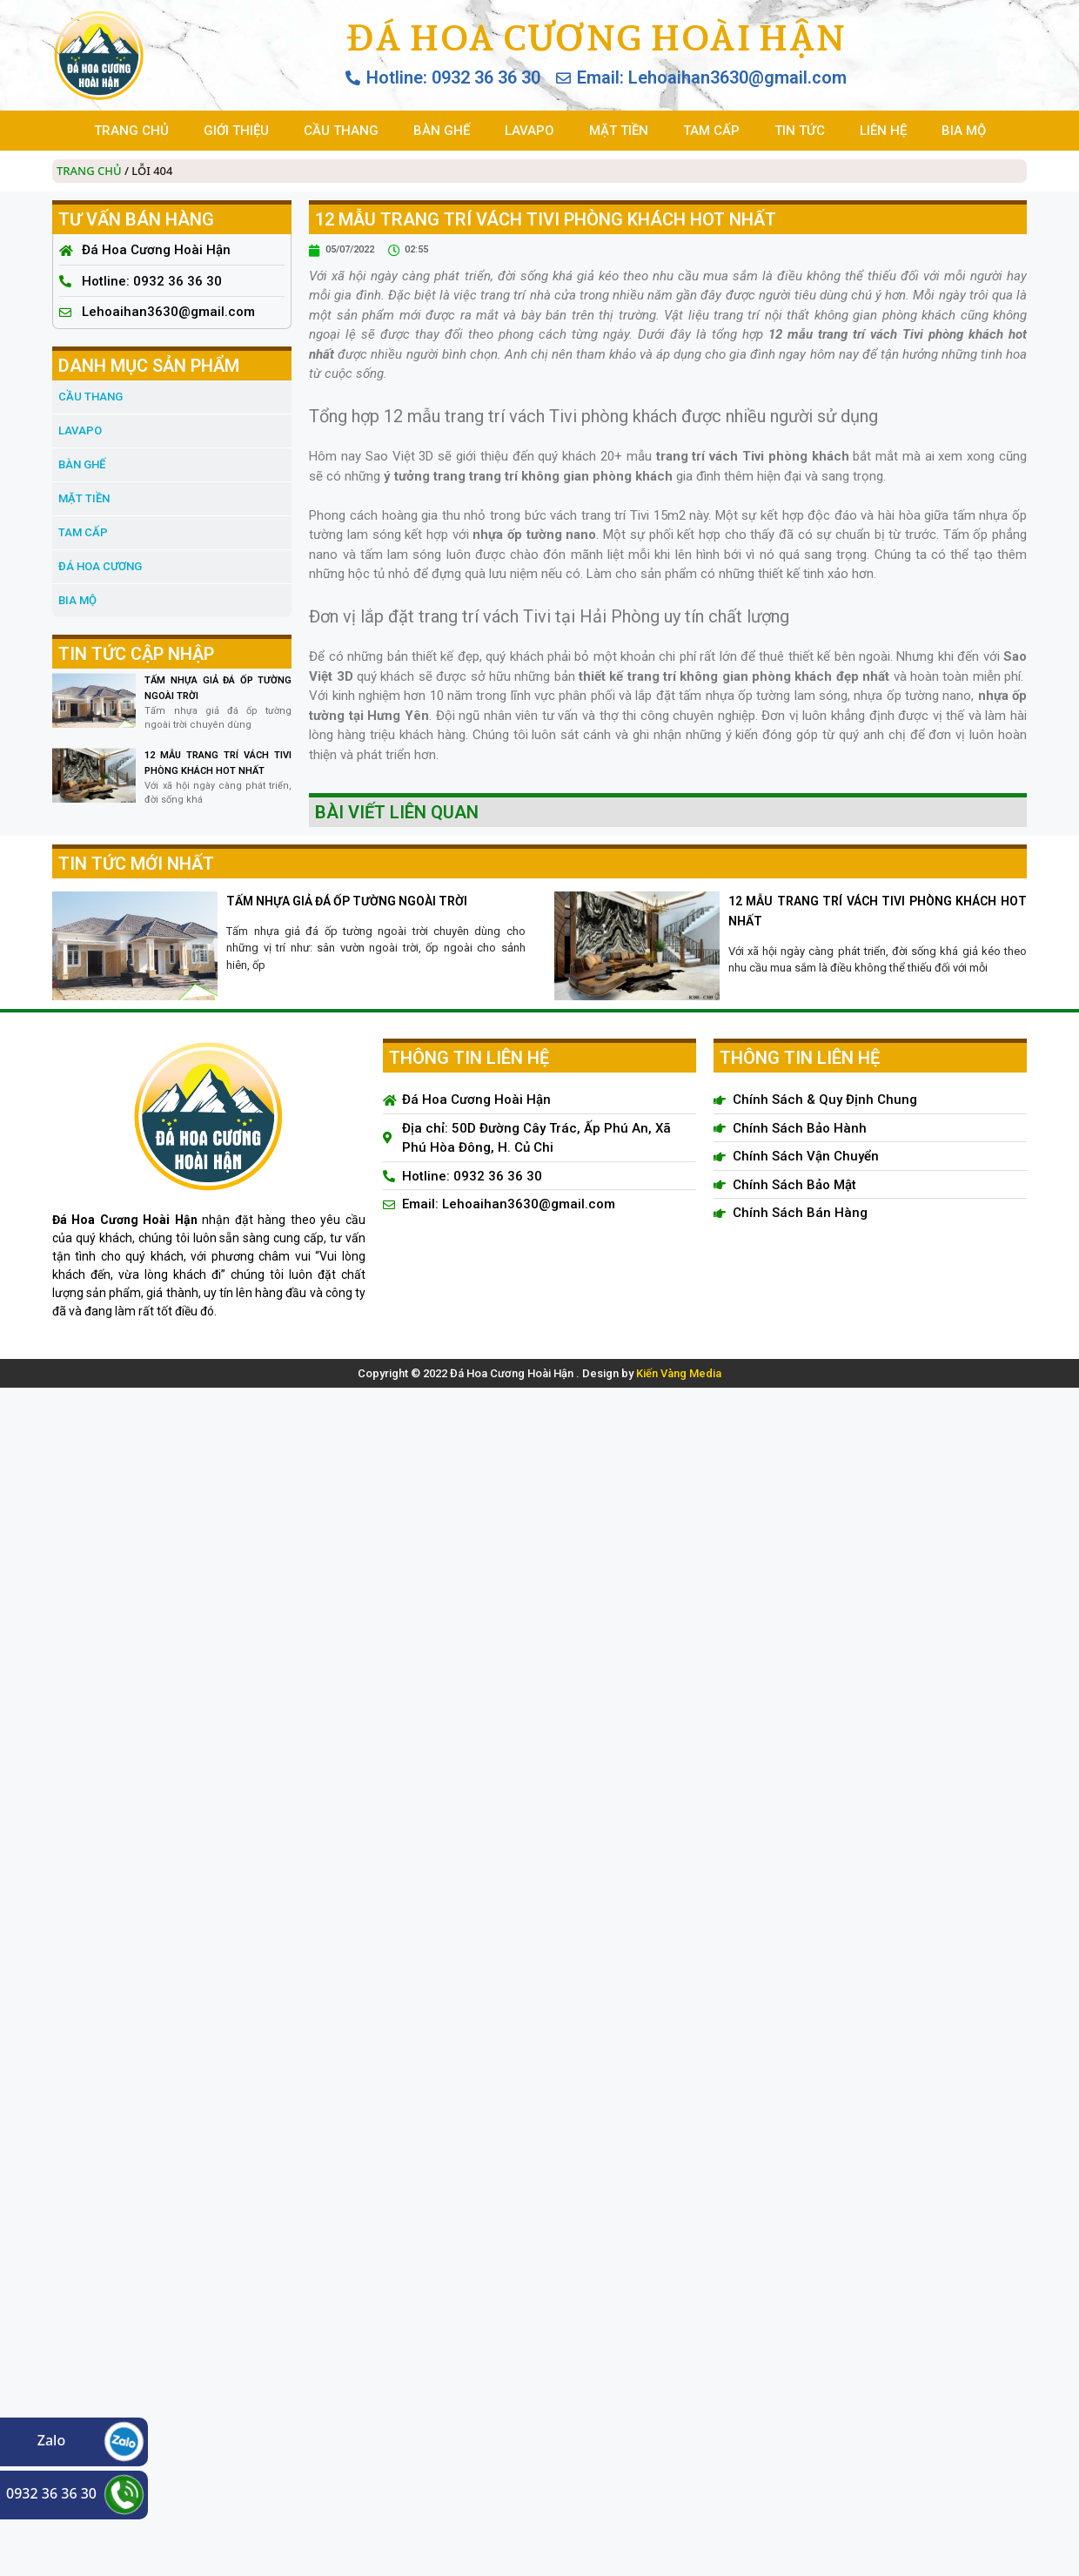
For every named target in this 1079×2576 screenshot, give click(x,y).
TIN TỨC (799, 130)
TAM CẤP (711, 130)
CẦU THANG (341, 130)
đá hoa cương (100, 566)
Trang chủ (89, 170)
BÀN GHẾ (441, 130)
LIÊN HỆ (883, 130)
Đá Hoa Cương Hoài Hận (595, 37)
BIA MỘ (964, 130)
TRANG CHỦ (131, 130)
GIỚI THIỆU (236, 130)
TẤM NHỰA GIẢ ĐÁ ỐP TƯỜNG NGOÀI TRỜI (346, 901)
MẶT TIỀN (618, 130)
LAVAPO (529, 130)
